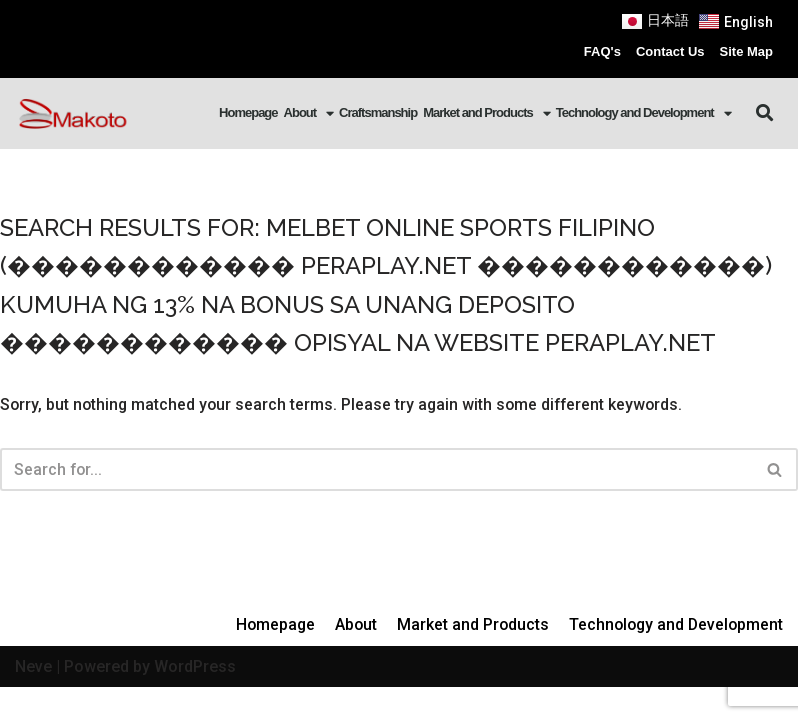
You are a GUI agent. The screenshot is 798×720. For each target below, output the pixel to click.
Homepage (248, 112)
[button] (765, 113)
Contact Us (670, 51)
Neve (33, 698)
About (309, 113)
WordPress (195, 698)
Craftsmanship (378, 112)
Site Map (746, 51)
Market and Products (486, 113)
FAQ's (602, 51)
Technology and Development (643, 113)
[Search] (376, 469)
